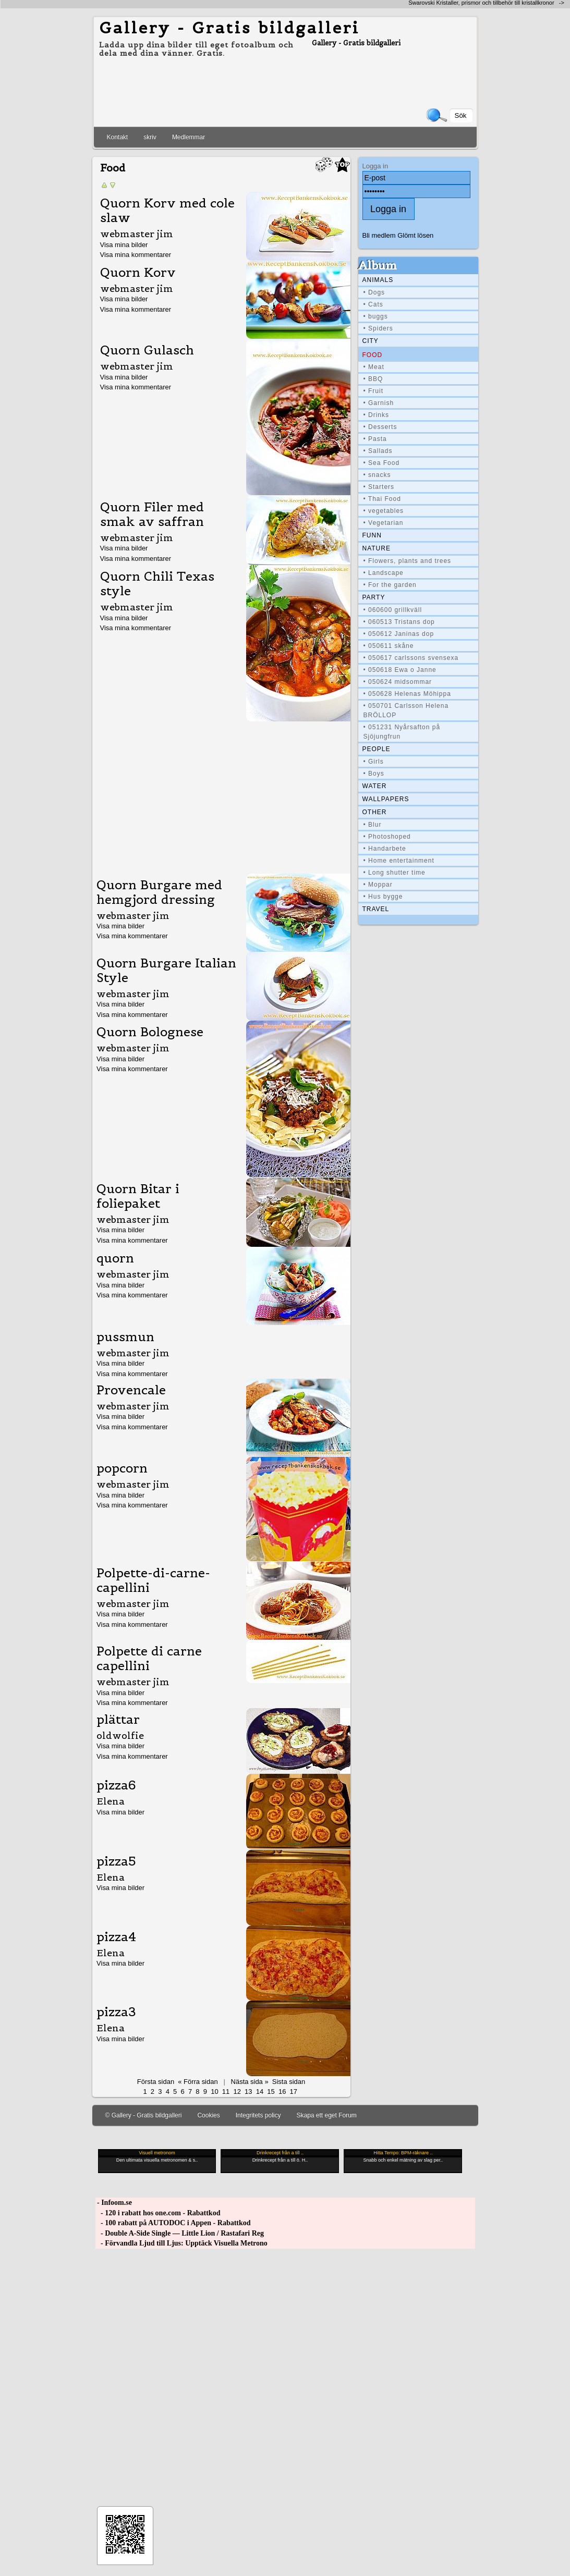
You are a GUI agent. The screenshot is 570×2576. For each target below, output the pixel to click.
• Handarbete (384, 848)
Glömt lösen (415, 235)
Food (372, 355)
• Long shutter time (394, 872)
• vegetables (383, 510)
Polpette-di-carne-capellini (153, 1580)
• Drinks (376, 415)
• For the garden (390, 584)
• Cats (373, 304)
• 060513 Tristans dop (399, 621)
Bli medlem (379, 235)
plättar (118, 1719)
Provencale (131, 1390)
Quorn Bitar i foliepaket (137, 1196)
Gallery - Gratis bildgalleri (229, 28)
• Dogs (374, 292)
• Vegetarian (383, 522)
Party (373, 597)
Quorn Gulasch (147, 350)
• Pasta (375, 439)
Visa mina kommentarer (136, 255)
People (376, 749)
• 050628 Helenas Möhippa (407, 693)
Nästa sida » (250, 2082)
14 (259, 2091)
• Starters (379, 486)
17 (293, 2091)
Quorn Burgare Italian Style (166, 970)
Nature (376, 548)
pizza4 (116, 1937)
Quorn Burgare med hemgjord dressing (159, 892)
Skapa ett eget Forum (326, 2115)
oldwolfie (120, 1735)
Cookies (208, 2115)
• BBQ (373, 379)
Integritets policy (258, 2115)
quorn (115, 1258)
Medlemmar (188, 137)
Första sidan (155, 2082)
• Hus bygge (383, 896)
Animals (378, 280)
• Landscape (383, 572)
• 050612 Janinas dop (398, 633)
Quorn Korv (138, 272)
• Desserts (380, 427)
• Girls (373, 761)
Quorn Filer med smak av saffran (152, 514)
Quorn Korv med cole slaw (167, 210)
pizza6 (116, 1785)
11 (225, 2091)
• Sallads (378, 451)
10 (214, 2091)
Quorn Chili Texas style (157, 583)
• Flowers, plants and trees (407, 561)
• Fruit (373, 391)
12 (236, 2091)
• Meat (373, 367)
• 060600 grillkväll (392, 610)
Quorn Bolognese (149, 1032)
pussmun (125, 1337)
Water (374, 786)
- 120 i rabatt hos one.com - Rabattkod (158, 2213)
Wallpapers (385, 799)
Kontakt (117, 137)
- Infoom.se (113, 2202)
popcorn (122, 1468)
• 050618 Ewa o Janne (399, 669)
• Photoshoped (387, 836)
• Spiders (378, 328)
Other (374, 812)
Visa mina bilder (124, 245)
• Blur (372, 824)
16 (282, 2091)
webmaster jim (136, 234)
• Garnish (378, 403)
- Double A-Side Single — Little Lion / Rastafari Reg (179, 2233)
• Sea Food (381, 463)
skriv (149, 137)
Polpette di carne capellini (149, 1658)
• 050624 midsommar (397, 681)
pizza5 (116, 1861)
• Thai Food (382, 498)
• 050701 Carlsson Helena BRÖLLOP (406, 710)
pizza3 (116, 2012)
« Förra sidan (197, 2082)
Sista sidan (288, 2082)
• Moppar (378, 884)
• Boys (373, 773)
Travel (376, 909)
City (370, 341)
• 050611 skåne (388, 645)
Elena (110, 1801)
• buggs (375, 316)
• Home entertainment (398, 860)
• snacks (377, 475)
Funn (372, 535)
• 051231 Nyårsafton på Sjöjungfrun (402, 731)
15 (270, 2091)
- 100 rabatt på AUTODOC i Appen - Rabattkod (173, 2223)
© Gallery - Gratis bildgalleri (143, 2115)
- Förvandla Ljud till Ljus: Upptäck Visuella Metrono (181, 2243)
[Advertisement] (221, 795)
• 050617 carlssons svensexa (411, 657)
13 (248, 2091)
